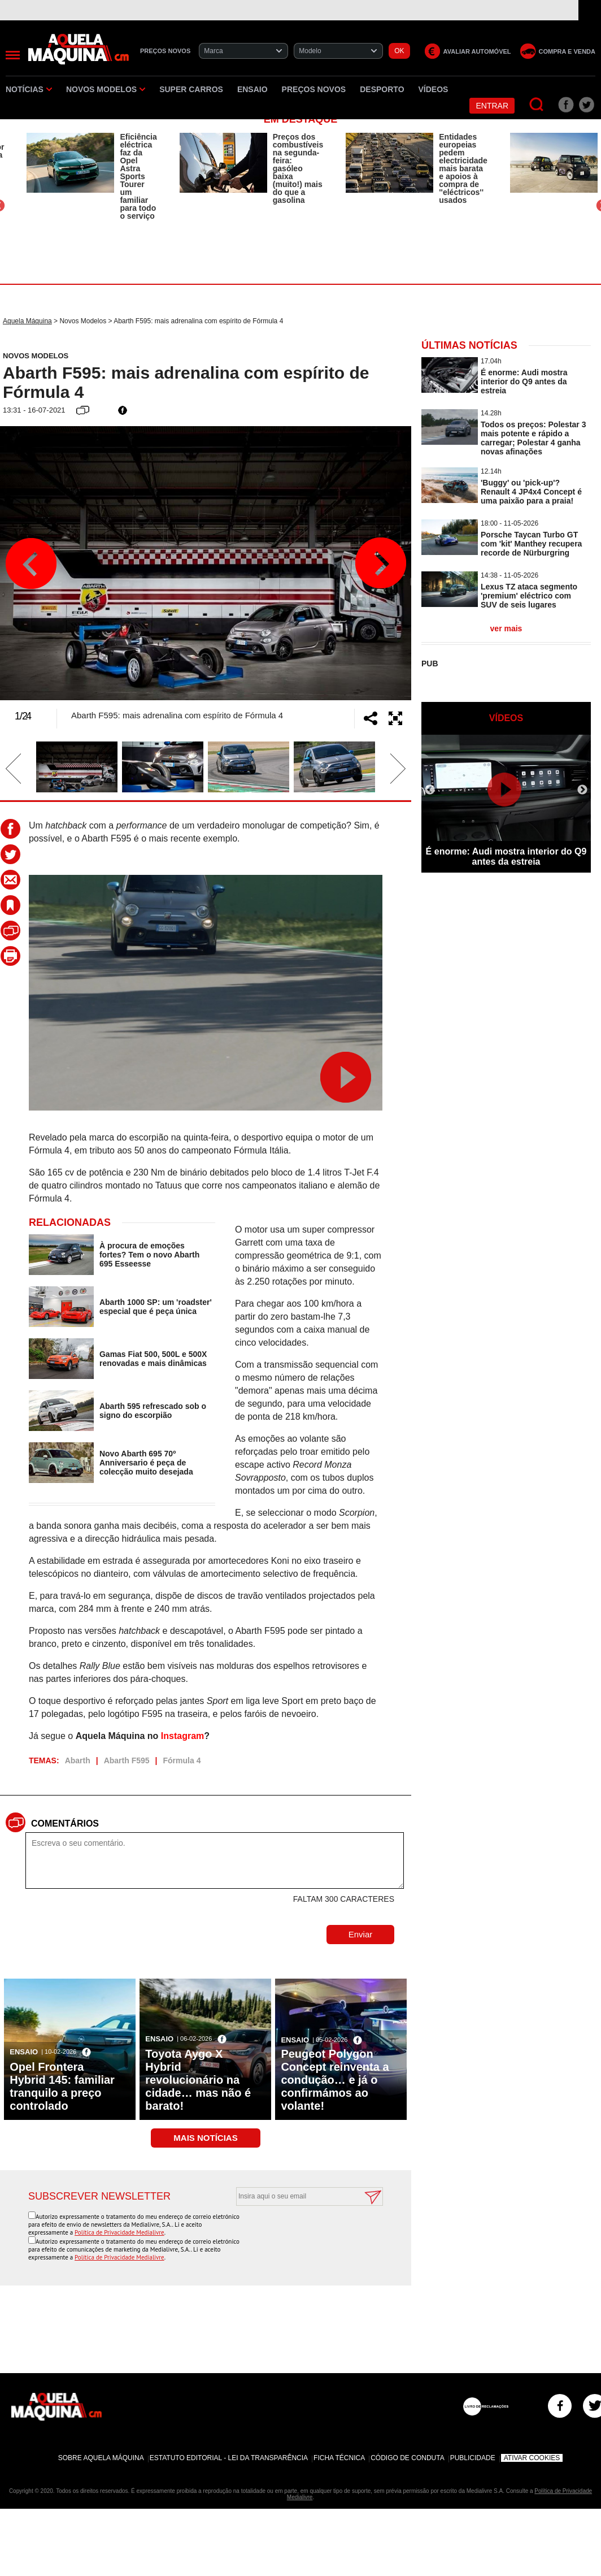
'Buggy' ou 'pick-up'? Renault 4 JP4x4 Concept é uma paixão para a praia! (531, 491)
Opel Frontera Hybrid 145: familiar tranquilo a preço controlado (62, 2086)
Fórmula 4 (182, 1760)
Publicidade (472, 2458)
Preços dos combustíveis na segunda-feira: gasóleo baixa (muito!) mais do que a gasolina (298, 168)
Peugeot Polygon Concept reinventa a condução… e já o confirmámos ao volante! (335, 2080)
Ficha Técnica (339, 2458)
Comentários (65, 1823)
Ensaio (252, 89)
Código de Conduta (407, 2458)
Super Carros (191, 89)
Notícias (29, 89)
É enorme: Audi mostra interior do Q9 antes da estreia (524, 381)
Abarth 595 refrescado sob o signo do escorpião (152, 1411)
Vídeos (433, 89)
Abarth (77, 1760)
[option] (91, 176)
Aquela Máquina (27, 321)
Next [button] (380, 563)
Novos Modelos (105, 89)
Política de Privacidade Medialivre (119, 2232)
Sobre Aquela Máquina (101, 2458)
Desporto (382, 89)
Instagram (182, 1736)
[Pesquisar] (537, 105)
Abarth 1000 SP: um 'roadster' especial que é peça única (155, 1307)
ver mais (506, 628)
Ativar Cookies (532, 2458)
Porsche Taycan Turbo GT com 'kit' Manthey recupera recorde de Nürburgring (531, 543)
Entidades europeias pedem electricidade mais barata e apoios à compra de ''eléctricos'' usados (463, 168)
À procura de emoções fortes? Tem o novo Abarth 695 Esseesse (149, 1254)
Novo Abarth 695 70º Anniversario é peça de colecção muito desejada (146, 1462)
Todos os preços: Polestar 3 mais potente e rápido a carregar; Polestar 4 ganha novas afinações (533, 438)
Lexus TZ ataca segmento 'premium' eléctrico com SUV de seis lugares (529, 595)
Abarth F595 (127, 1760)
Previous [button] (31, 563)
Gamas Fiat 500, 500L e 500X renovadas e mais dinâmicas (153, 1359)
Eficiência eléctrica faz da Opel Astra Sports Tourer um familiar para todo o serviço (138, 176)
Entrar (492, 105)
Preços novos (314, 89)
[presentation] (297, 2233)
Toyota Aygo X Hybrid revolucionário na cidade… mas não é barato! (198, 2080)
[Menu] (13, 55)
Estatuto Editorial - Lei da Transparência (229, 2458)
